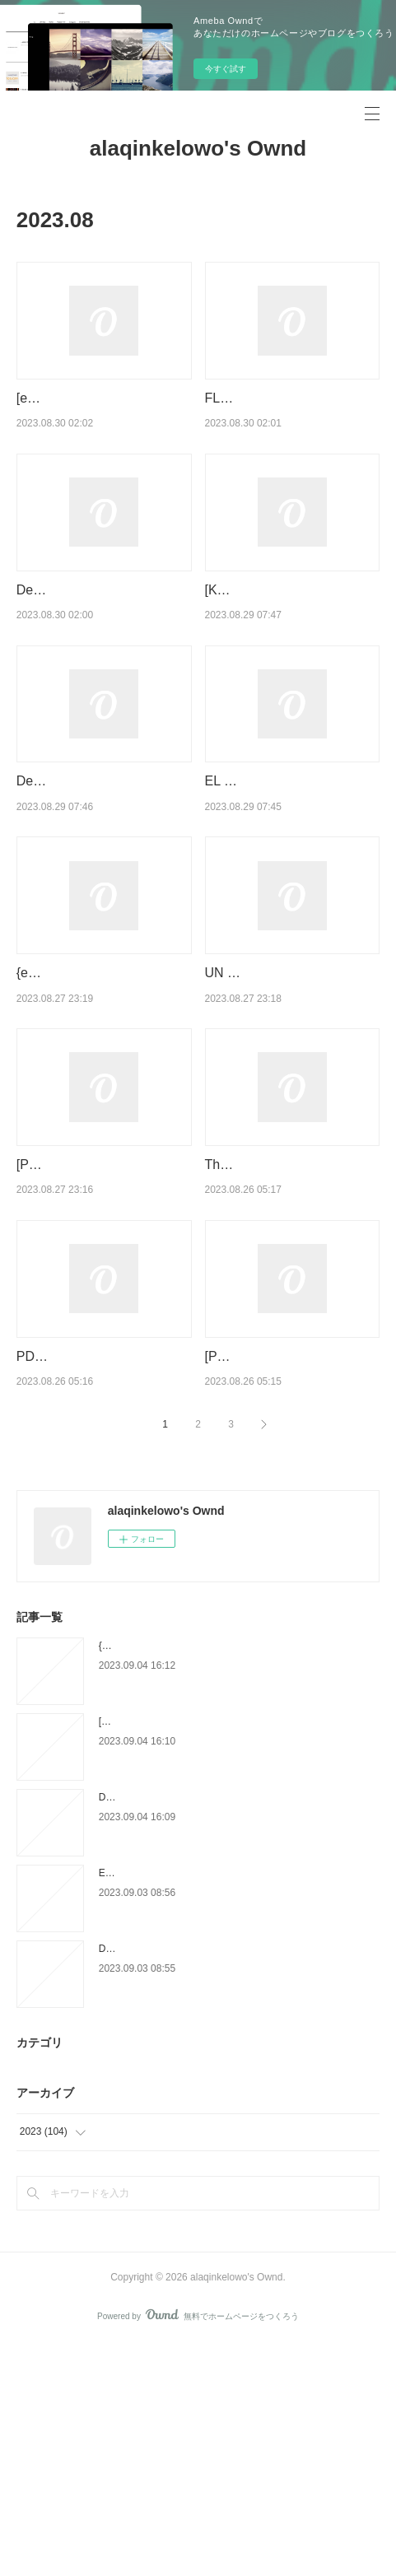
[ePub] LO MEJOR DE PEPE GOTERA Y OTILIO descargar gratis (101, 419)
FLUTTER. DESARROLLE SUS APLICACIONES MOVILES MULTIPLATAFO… (291, 419)
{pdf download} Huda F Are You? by (177, 1878)
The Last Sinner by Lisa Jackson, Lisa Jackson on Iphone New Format (280, 1333)
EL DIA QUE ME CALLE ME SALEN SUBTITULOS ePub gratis (287, 865)
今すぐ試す (225, 68)
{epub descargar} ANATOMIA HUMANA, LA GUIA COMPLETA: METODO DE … (104, 1099)
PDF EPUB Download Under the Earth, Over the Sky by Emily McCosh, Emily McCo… (103, 1567)
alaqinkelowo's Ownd (198, 148)
